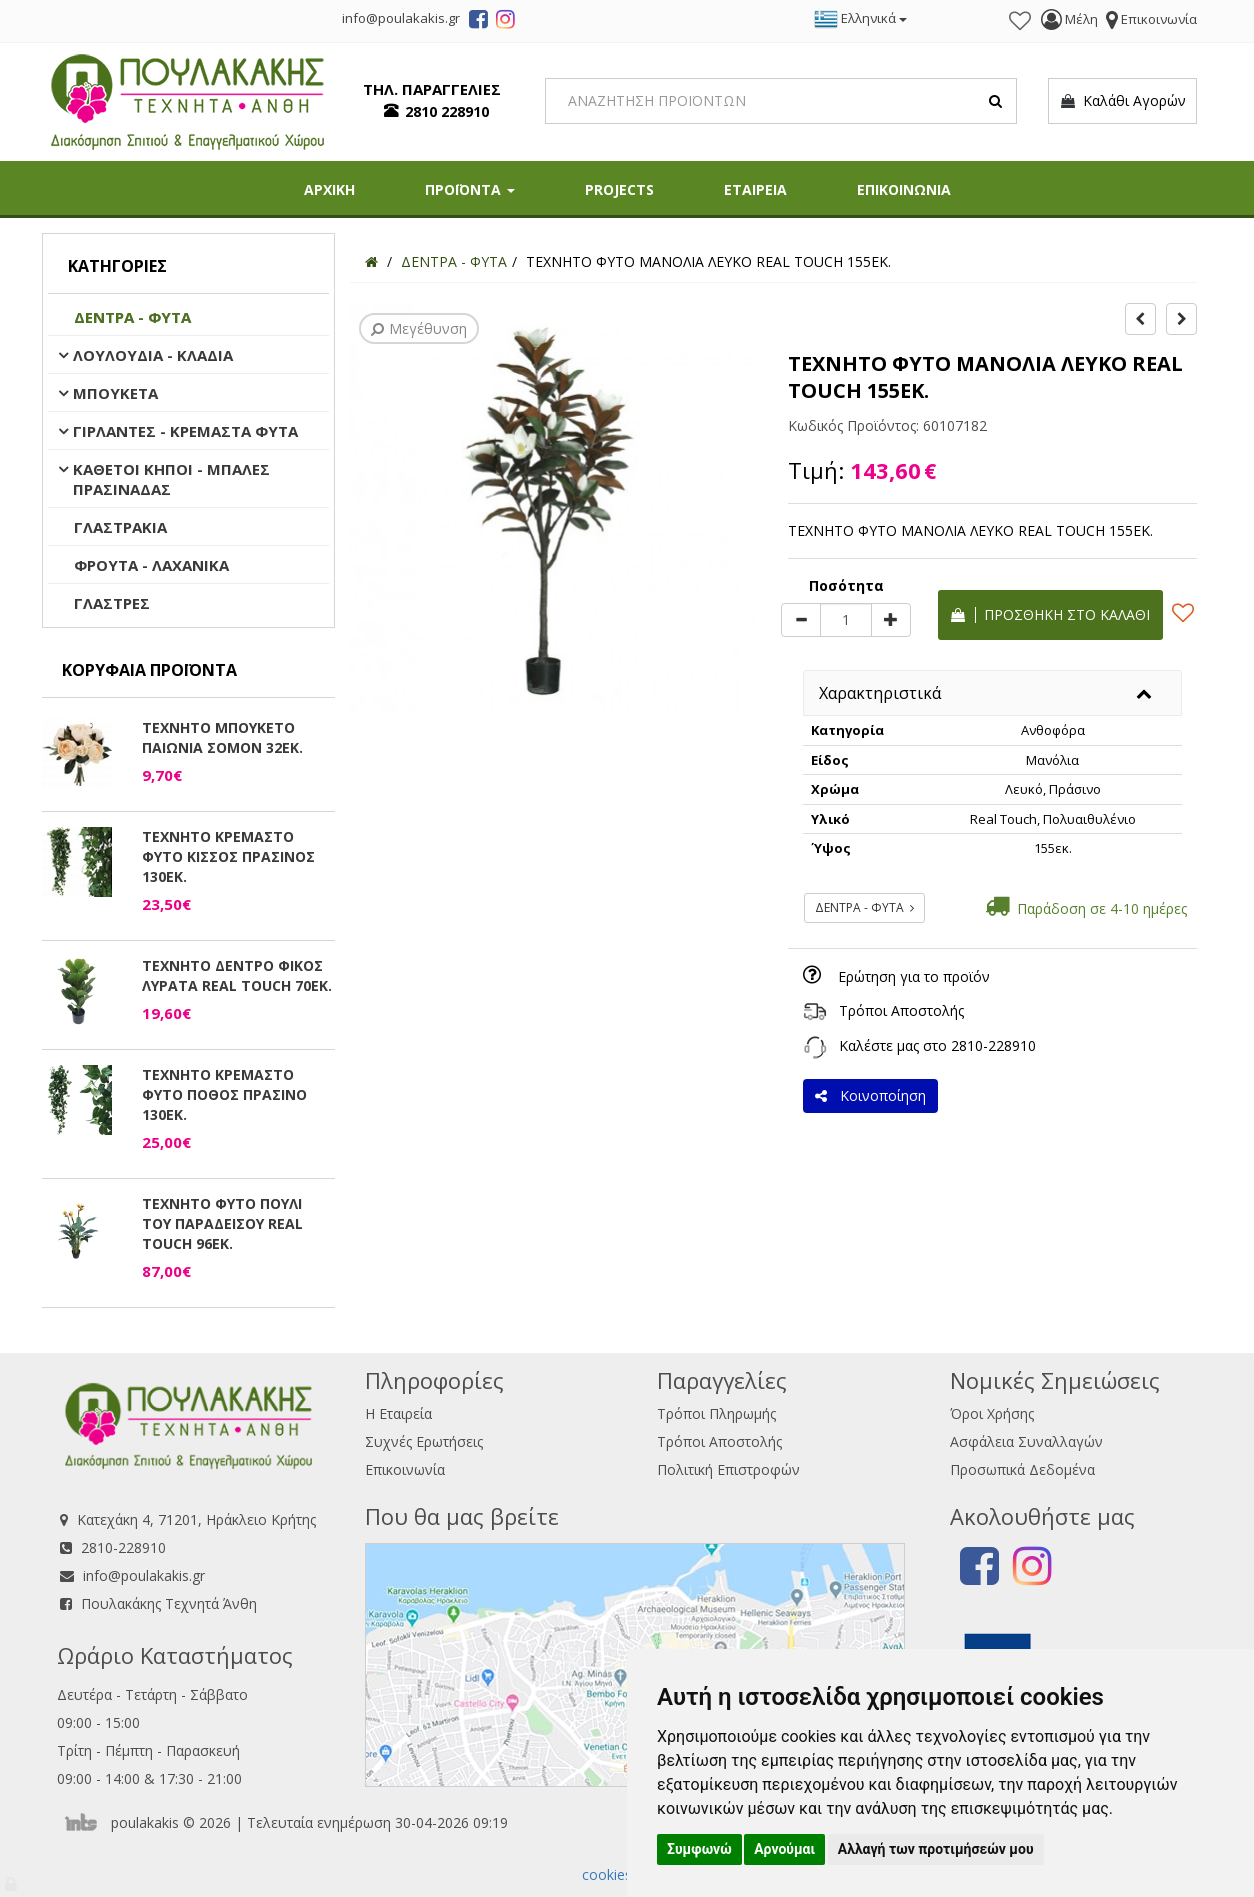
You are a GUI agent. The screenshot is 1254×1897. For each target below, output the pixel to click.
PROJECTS (619, 189)
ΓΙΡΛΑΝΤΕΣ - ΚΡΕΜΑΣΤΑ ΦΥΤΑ (185, 431)
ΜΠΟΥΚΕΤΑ (115, 393)
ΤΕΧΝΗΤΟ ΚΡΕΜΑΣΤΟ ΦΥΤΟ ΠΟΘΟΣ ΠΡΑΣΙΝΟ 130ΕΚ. (224, 1094)
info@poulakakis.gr (144, 1575)
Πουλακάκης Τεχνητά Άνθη (169, 1603)
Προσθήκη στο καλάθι (1050, 614)
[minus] (801, 620)
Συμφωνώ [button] (699, 1849)
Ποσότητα (846, 585)
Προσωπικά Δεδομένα (1022, 1469)
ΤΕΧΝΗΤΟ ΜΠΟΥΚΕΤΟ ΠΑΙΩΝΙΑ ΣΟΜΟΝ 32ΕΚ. (222, 737)
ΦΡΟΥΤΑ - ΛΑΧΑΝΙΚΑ (151, 565)
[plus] (891, 620)
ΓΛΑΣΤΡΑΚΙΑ (120, 527)
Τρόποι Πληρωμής (716, 1413)
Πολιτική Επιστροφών (728, 1469)
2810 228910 (447, 111)
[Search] (781, 101)
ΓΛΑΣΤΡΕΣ (112, 603)
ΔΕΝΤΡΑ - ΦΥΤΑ (132, 317)
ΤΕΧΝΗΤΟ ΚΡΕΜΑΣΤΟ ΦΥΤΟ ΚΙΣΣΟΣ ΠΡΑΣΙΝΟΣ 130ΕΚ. (228, 856)
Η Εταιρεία (398, 1413)
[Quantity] (846, 620)
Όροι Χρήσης (992, 1413)
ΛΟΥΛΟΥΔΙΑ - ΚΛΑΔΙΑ (153, 355)
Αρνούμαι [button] (784, 1849)
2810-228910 (993, 1045)
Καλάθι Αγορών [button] (1122, 101)
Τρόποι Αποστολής (901, 1010)
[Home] (371, 261)
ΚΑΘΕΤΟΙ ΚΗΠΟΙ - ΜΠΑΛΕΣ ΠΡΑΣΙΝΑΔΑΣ (171, 479)
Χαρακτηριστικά (880, 693)
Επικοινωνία (405, 1469)
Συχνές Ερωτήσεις (424, 1441)
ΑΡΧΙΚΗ (329, 189)
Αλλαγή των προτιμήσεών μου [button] (936, 1849)
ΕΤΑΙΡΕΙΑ (755, 189)
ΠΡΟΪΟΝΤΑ (470, 189)
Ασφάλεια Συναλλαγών (1026, 1441)
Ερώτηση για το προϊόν (914, 976)
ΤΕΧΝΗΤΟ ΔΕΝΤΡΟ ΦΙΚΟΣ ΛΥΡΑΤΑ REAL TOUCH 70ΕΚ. (237, 975)
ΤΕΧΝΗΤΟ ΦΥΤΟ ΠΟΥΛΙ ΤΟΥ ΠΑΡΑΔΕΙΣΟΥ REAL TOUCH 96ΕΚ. (222, 1223)
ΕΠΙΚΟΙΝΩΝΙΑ (904, 189)
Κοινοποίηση (870, 1095)
